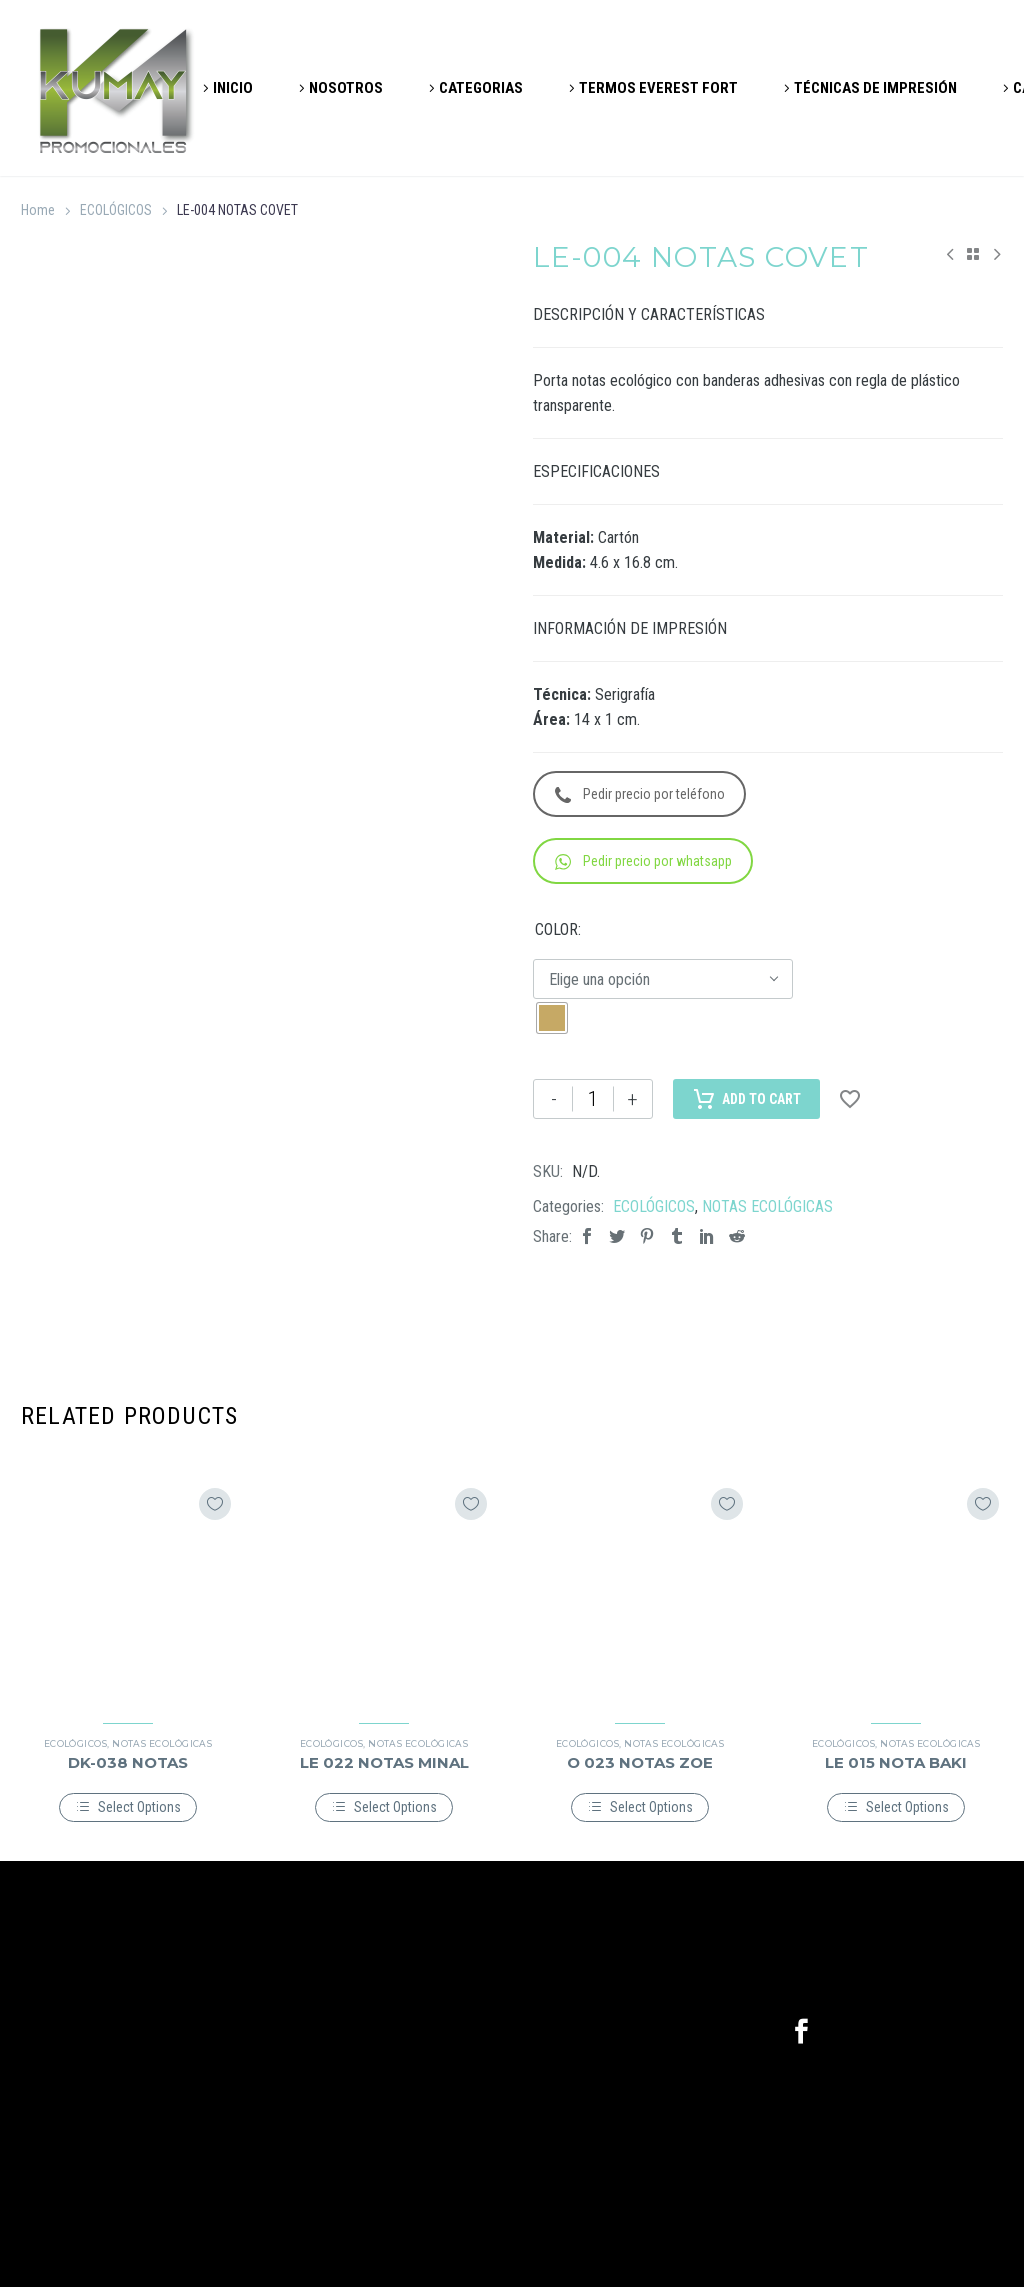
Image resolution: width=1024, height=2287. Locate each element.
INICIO (233, 88)
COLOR (556, 929)
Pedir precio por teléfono (640, 794)
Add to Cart (746, 1099)
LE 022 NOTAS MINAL (384, 1762)
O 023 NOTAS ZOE (640, 1762)
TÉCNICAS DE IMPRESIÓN (875, 88)
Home (38, 210)
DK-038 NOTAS (128, 1762)
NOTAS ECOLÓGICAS (767, 1206)
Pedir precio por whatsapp (643, 861)
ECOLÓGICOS (116, 210)
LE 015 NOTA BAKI (896, 1762)
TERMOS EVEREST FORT (658, 88)
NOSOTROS (346, 88)
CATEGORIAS (481, 88)
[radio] (552, 1018)
